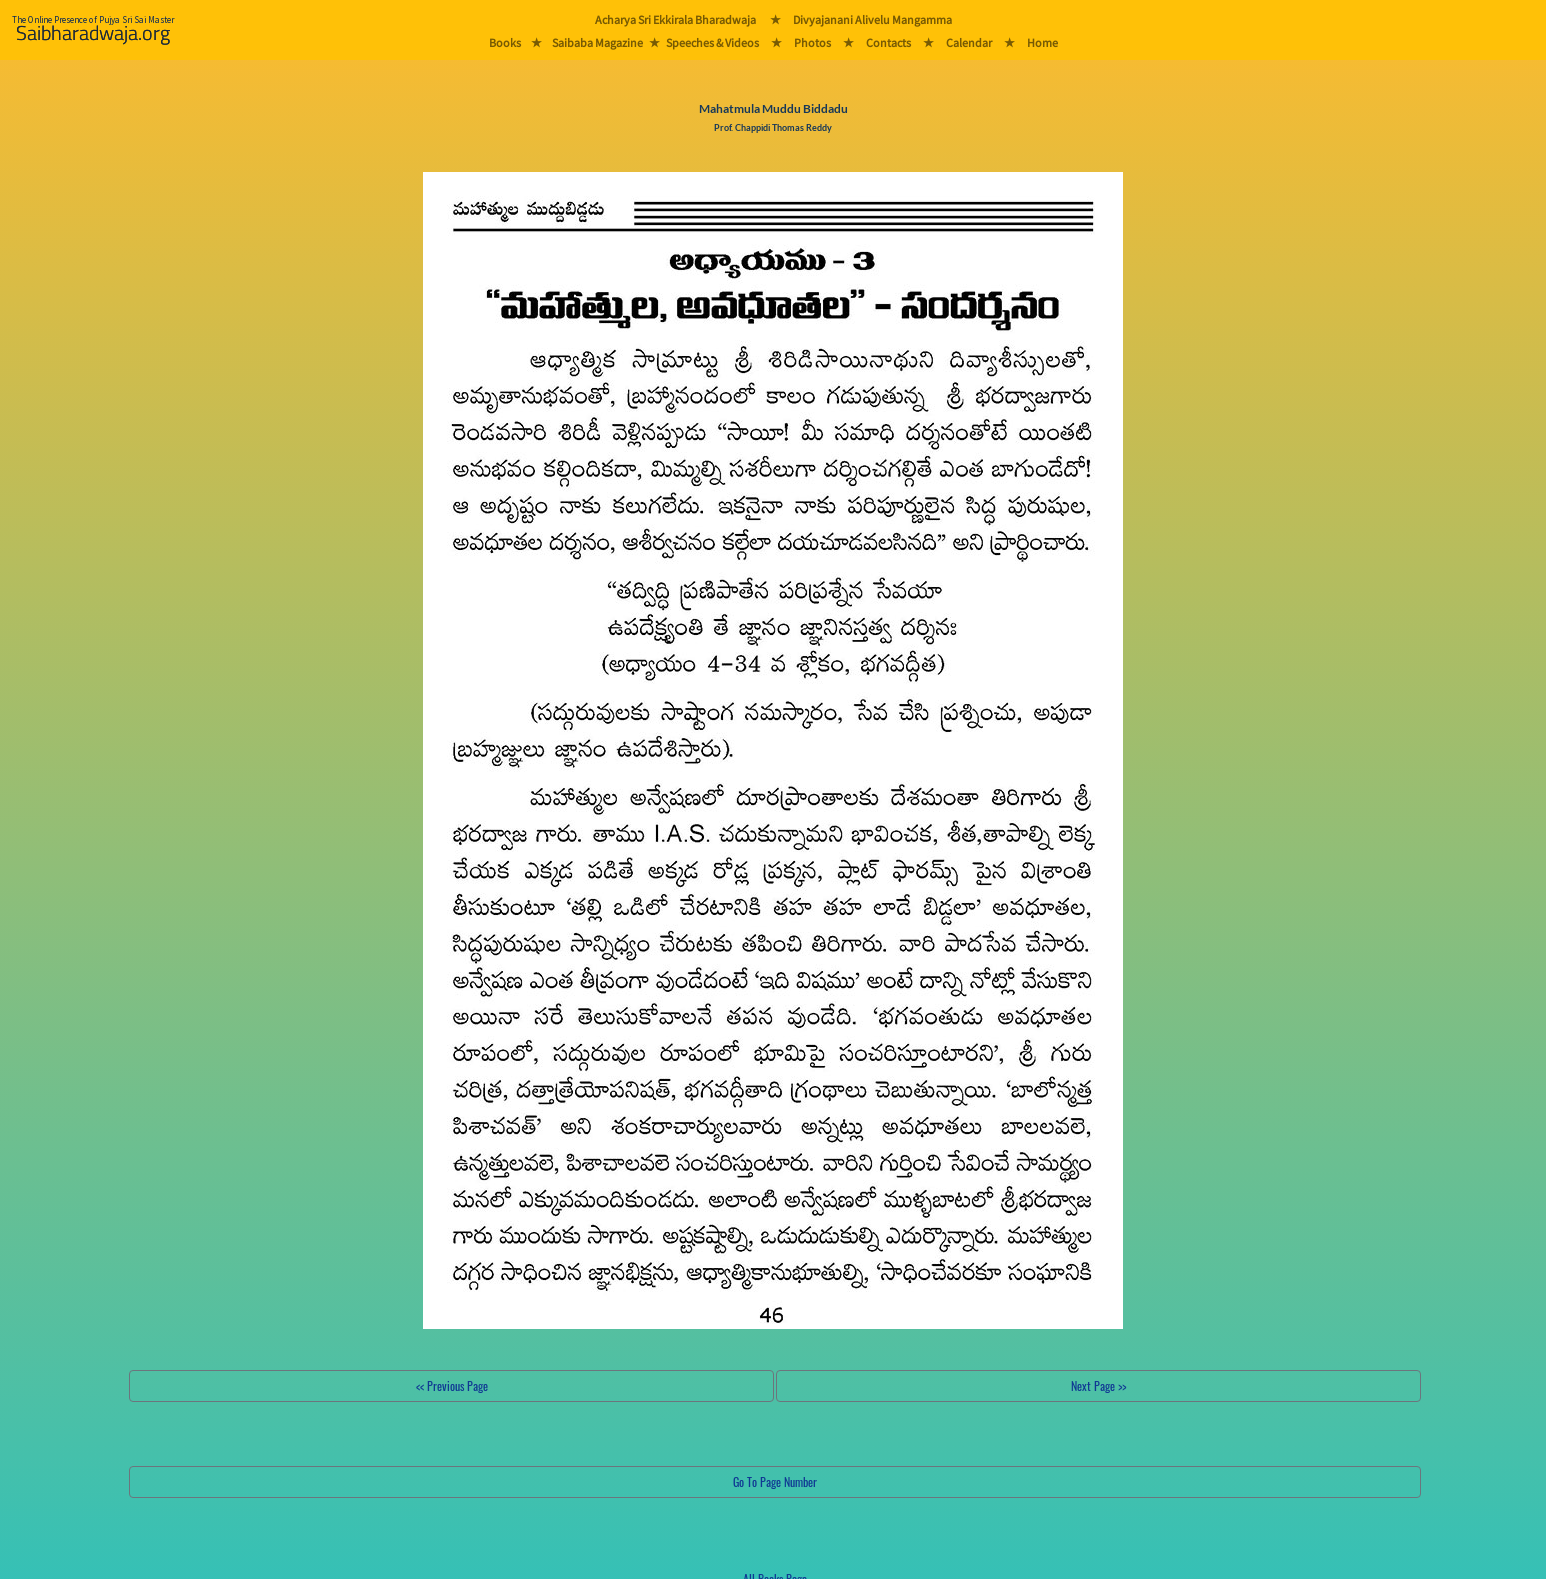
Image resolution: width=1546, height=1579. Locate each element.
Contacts (888, 42)
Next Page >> (1098, 1385)
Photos (812, 42)
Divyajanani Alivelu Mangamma (872, 19)
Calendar (969, 42)
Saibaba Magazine (597, 42)
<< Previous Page (452, 1385)
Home (1042, 42)
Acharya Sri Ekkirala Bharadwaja (675, 19)
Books (505, 42)
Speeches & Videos (712, 42)
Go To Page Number (775, 1481)
